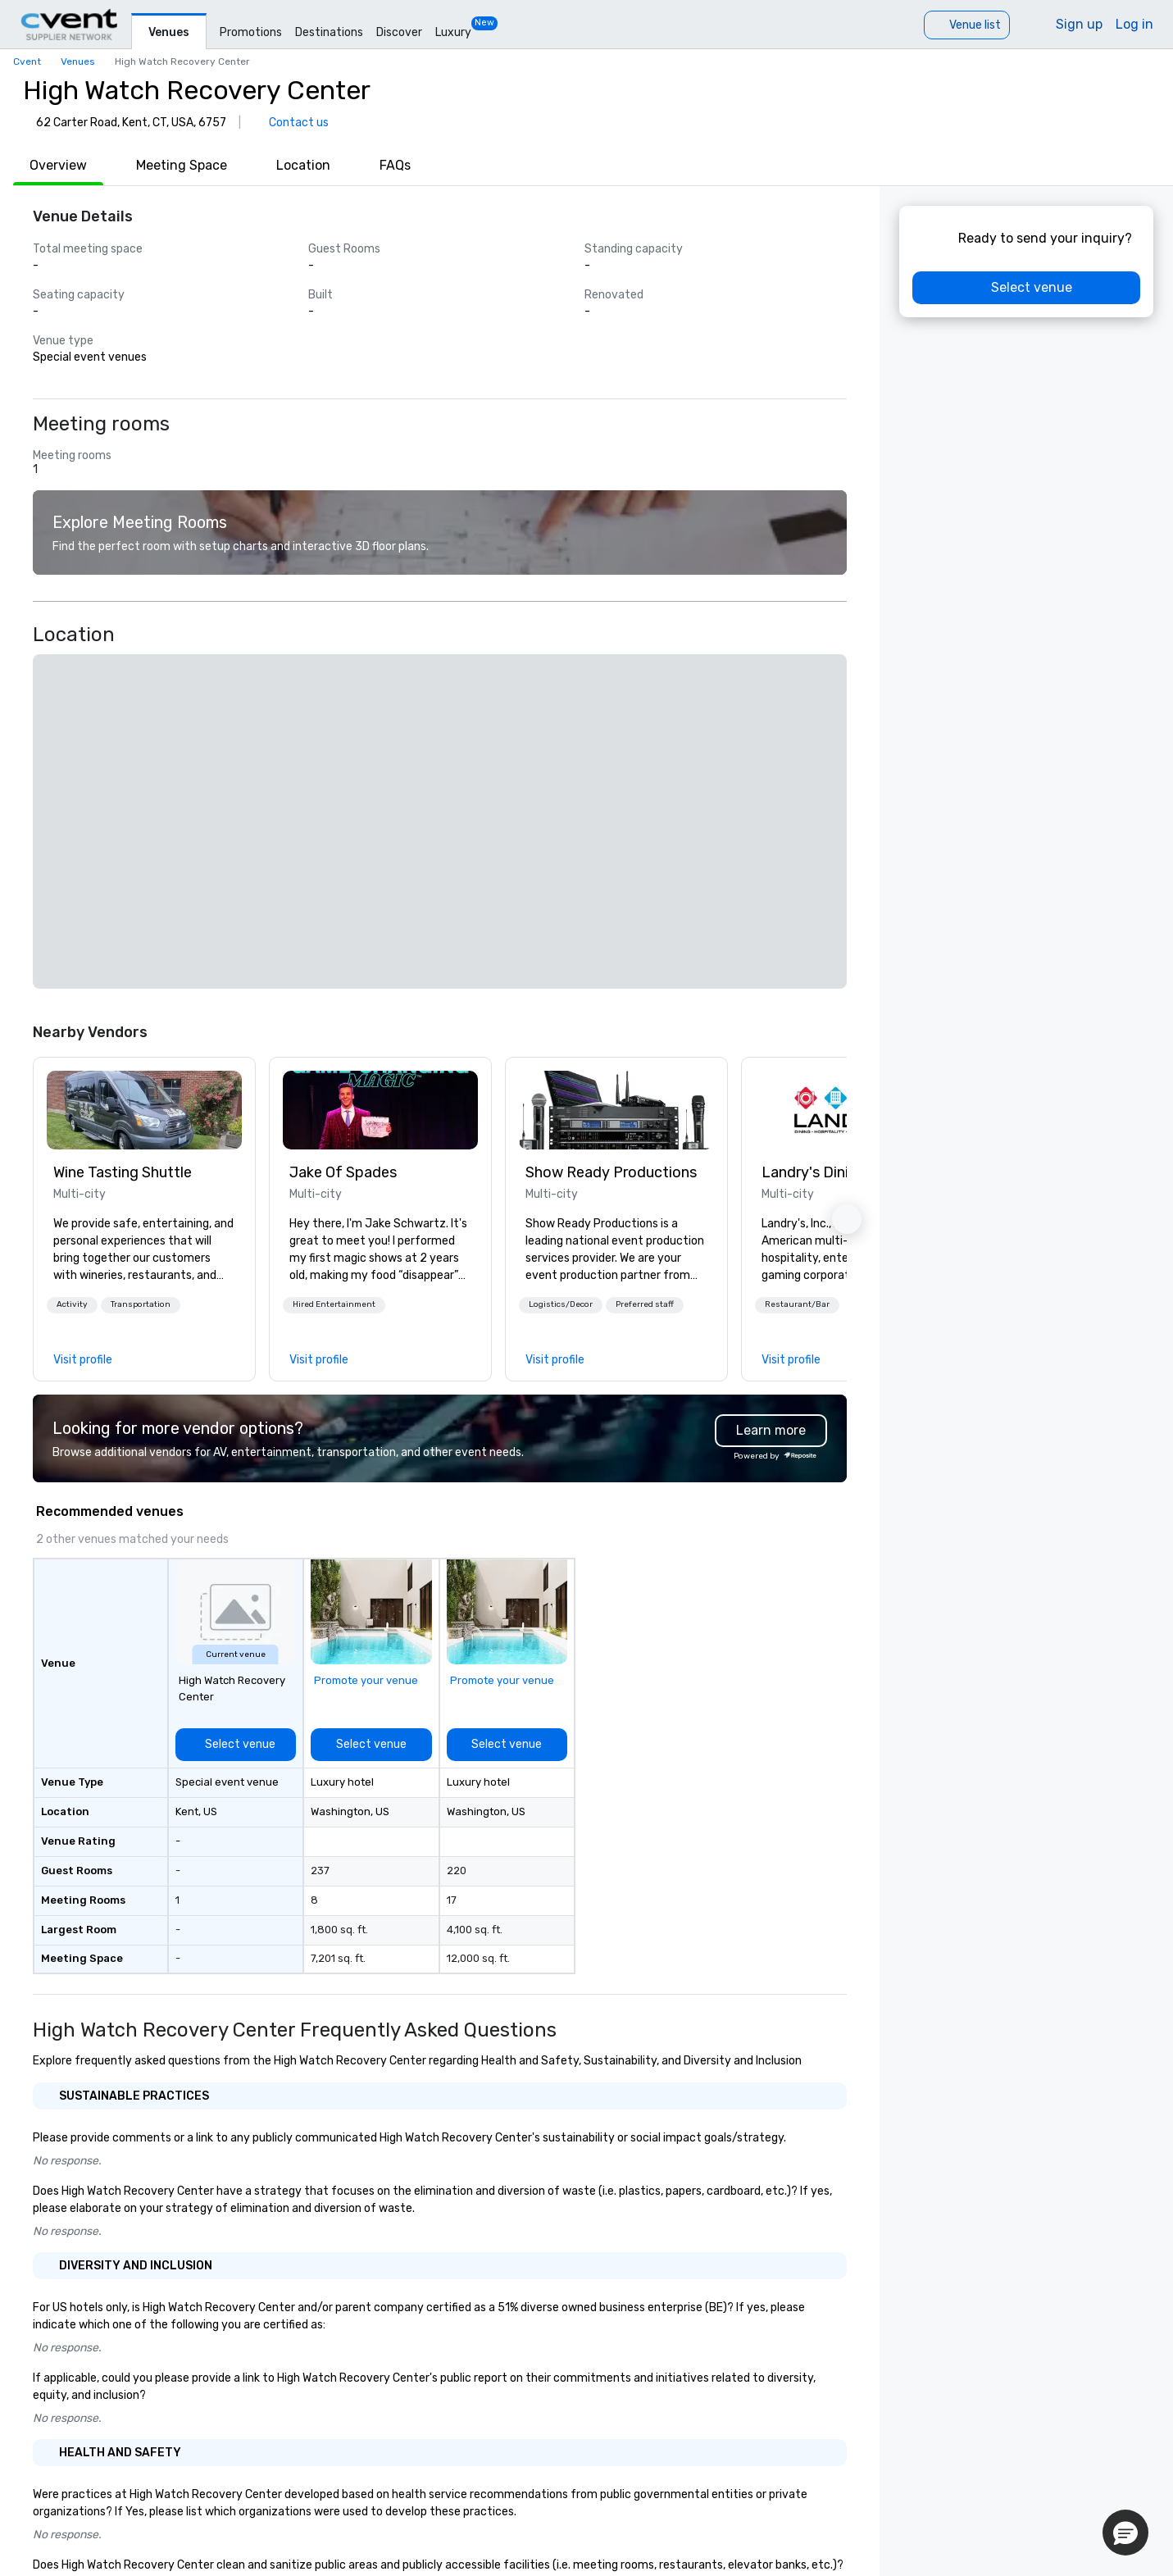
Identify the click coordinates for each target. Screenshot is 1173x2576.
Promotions (251, 32)
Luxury (453, 32)
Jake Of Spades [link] (343, 1172)
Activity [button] (72, 1304)
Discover (399, 32)
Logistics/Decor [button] (561, 1304)
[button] (72, 1305)
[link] (144, 1110)
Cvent (27, 61)
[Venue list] (967, 25)
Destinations (329, 32)
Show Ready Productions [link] (611, 1172)
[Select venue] (236, 1744)
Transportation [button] (140, 1304)
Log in (1134, 24)
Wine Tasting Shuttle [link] (122, 1172)
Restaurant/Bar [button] (797, 1304)
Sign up (1079, 24)
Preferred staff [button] (645, 1304)
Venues (168, 32)
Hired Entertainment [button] (334, 1304)
